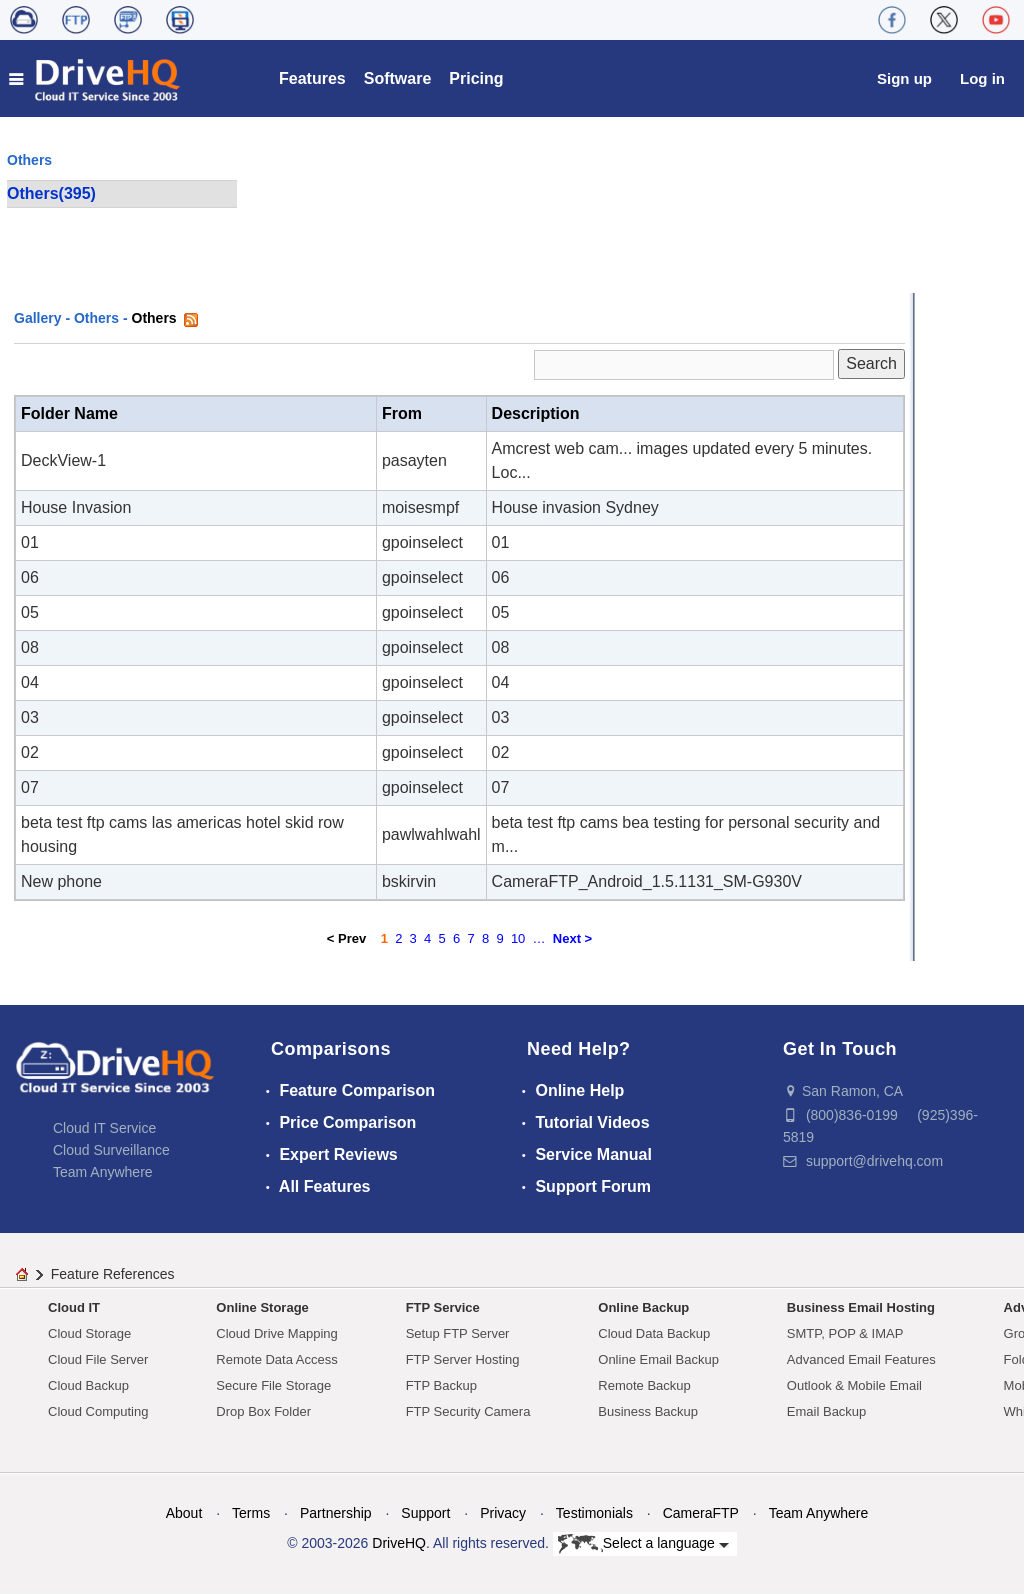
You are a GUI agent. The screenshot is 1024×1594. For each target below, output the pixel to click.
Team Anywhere (103, 1172)
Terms (251, 1513)
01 (30, 542)
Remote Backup (644, 1385)
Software (398, 78)
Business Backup (648, 1411)
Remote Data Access (276, 1359)
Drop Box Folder (263, 1411)
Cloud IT (74, 1307)
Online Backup (643, 1307)
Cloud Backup (88, 1385)
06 (30, 577)
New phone (61, 881)
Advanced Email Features (861, 1359)
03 (30, 717)
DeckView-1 (63, 460)
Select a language (643, 1544)
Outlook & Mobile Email (854, 1385)
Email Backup (826, 1411)
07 (30, 787)
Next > (572, 938)
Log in (982, 78)
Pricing (476, 78)
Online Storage (262, 1307)
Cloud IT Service (104, 1128)
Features (312, 78)
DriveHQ (399, 1543)
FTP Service (443, 1307)
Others (96, 318)
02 (30, 752)
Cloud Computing (98, 1411)
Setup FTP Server (458, 1333)
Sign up (904, 78)
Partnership (336, 1513)
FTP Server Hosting (463, 1359)
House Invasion (76, 507)
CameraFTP (701, 1513)
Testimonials (594, 1513)
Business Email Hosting (861, 1307)
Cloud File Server (98, 1359)
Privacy (503, 1513)
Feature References (113, 1274)
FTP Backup (441, 1385)
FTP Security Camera (468, 1411)
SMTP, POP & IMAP (845, 1333)
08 (30, 647)
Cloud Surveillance (111, 1150)
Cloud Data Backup (654, 1333)
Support (425, 1513)
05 (30, 612)
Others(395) (51, 193)
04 (30, 682)
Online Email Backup (658, 1359)
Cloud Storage (89, 1333)
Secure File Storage (273, 1385)
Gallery (37, 318)
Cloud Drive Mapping (276, 1333)
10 (518, 938)
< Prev (346, 938)
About (184, 1513)
